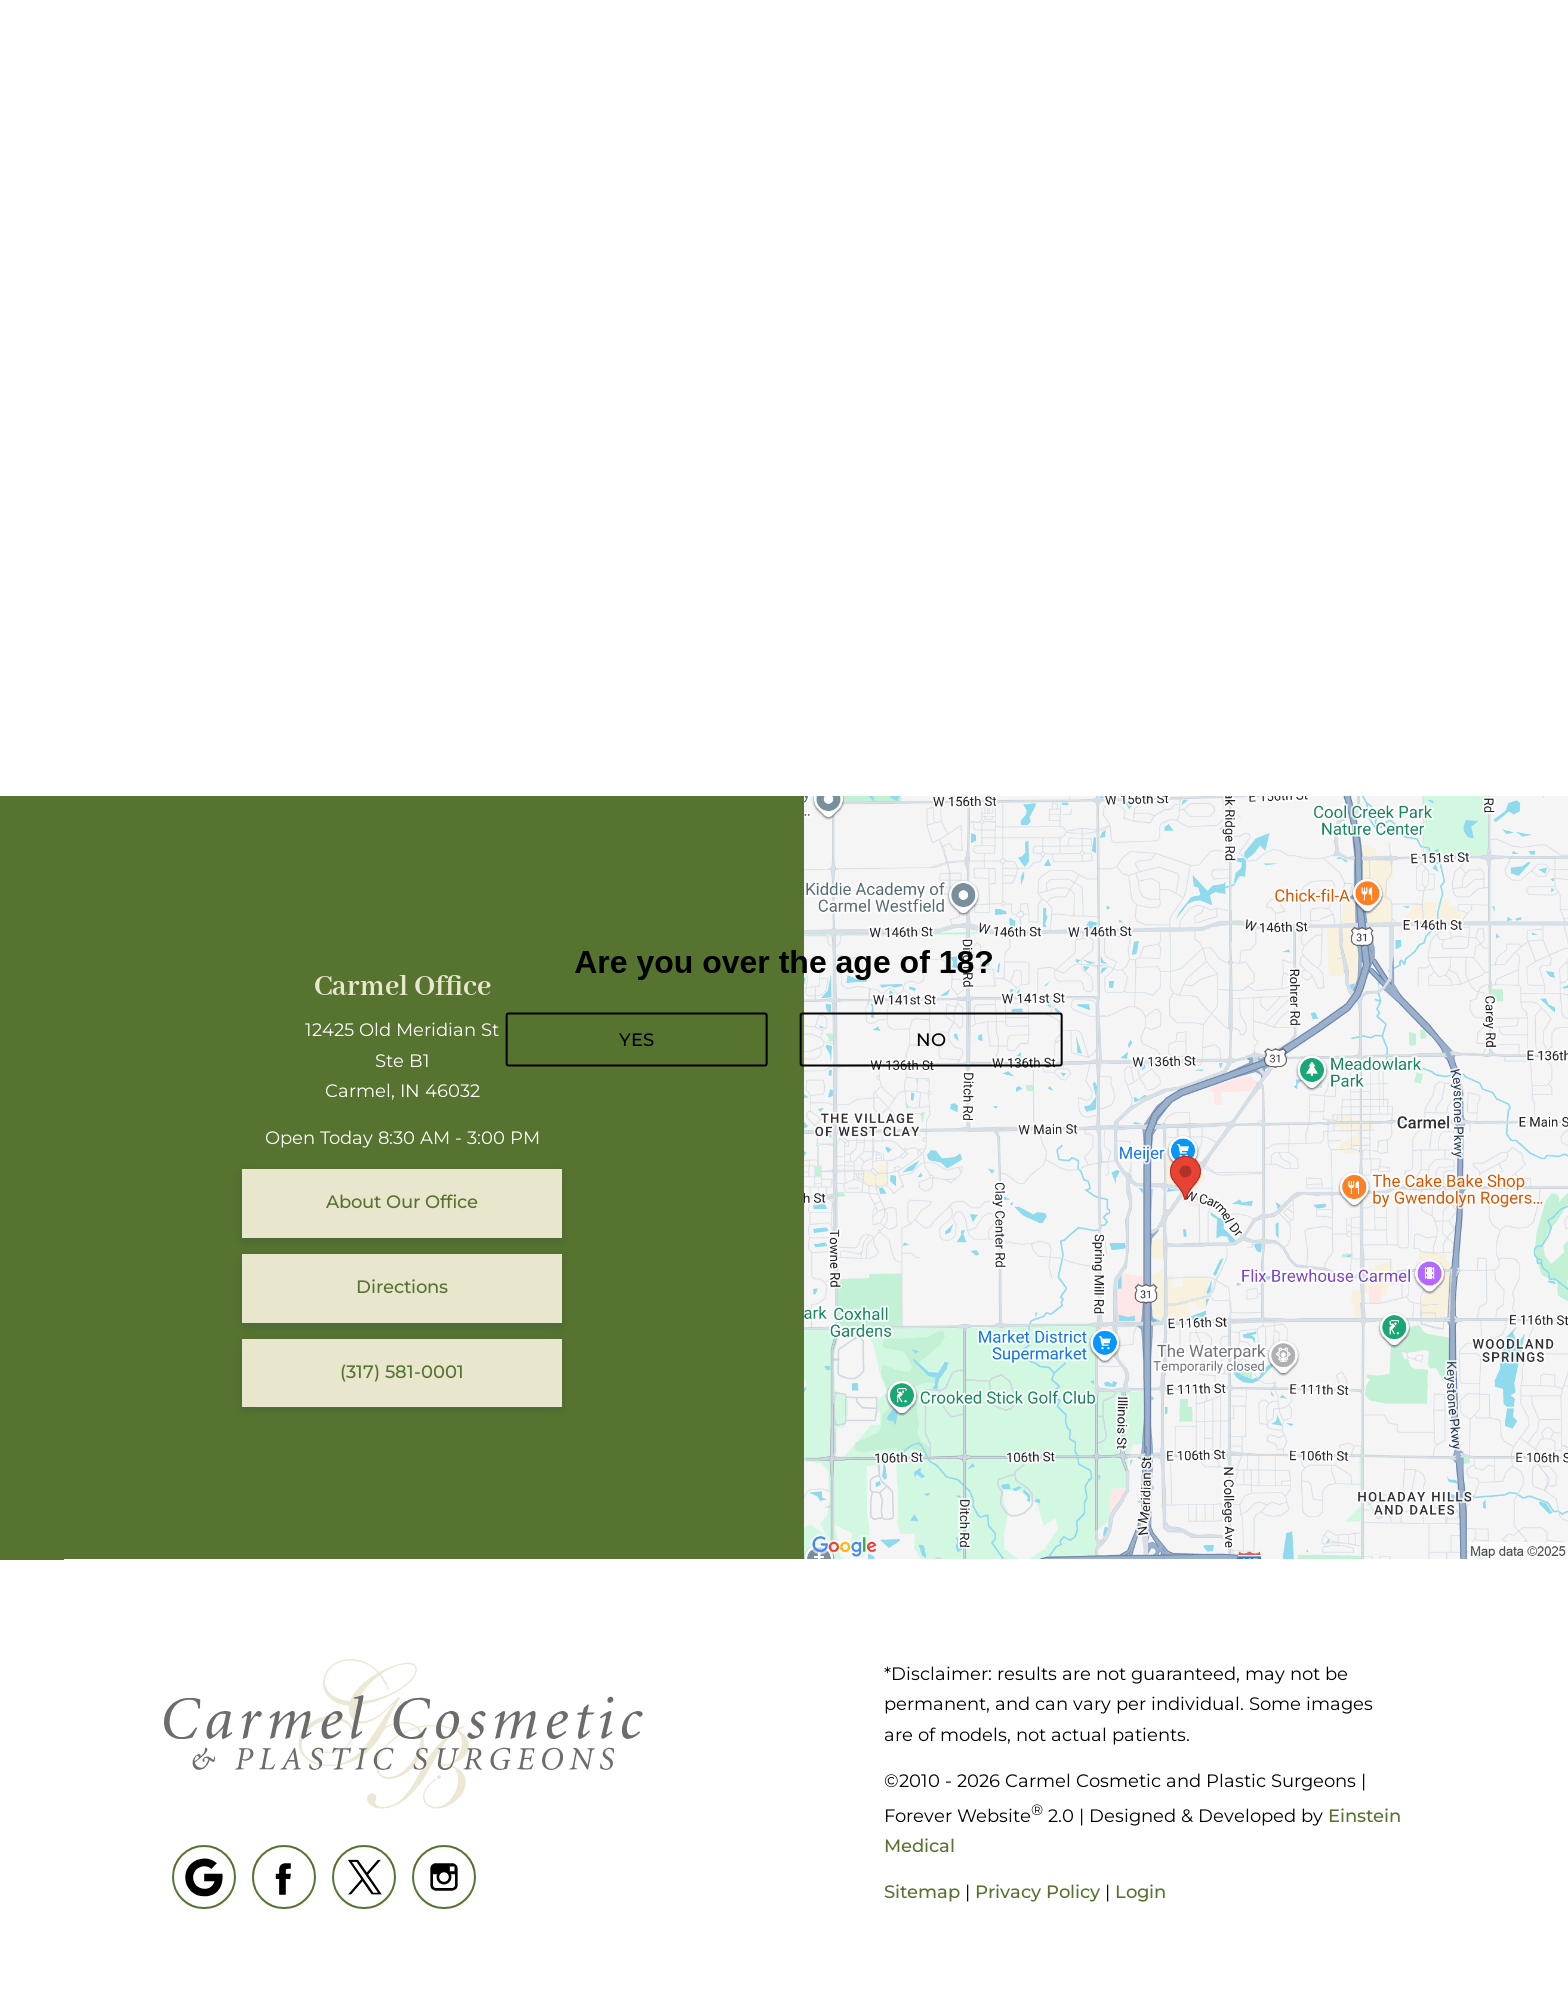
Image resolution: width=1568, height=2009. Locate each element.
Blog (772, 75)
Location (1163, 75)
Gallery (877, 75)
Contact (1290, 75)
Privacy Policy (1037, 1892)
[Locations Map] (1186, 1177)
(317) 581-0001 (1017, 75)
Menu (1419, 75)
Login (1140, 1892)
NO (931, 1039)
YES (636, 1039)
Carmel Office (402, 987)
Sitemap (922, 1892)
